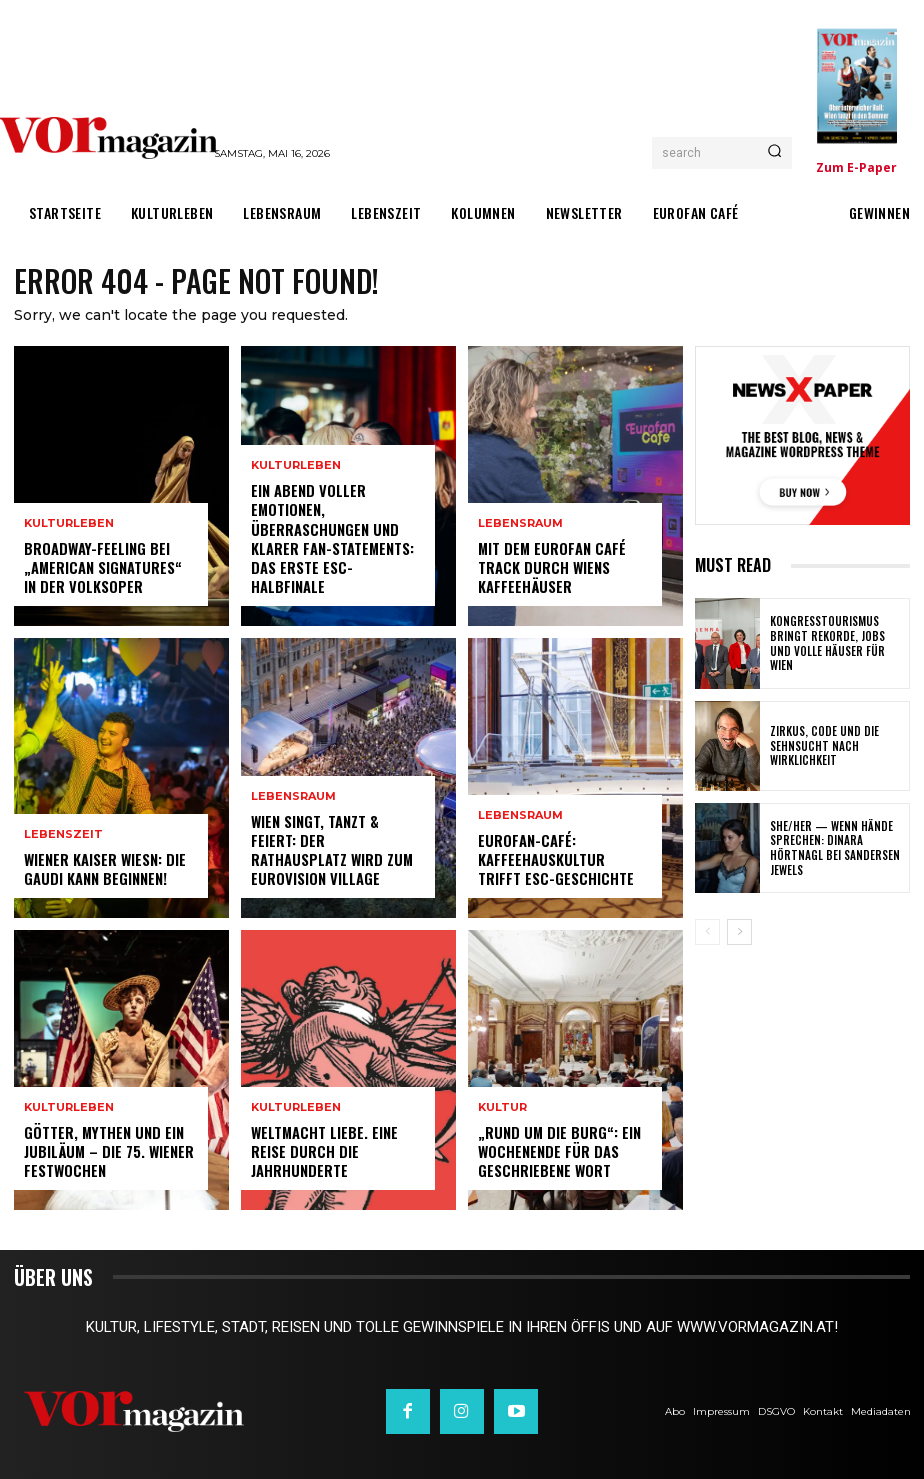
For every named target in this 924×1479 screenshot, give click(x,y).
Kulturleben (69, 526)
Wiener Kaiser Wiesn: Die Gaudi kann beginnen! (104, 869)
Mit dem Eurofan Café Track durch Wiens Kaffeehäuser (550, 568)
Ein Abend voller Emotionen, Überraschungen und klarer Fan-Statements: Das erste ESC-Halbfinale (337, 550)
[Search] (774, 153)
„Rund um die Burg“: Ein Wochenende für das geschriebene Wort (556, 1152)
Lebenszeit (63, 836)
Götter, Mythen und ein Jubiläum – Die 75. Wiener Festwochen (106, 1152)
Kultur (502, 1110)
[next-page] (739, 932)
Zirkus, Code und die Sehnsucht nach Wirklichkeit (820, 746)
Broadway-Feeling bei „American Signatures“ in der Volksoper (109, 568)
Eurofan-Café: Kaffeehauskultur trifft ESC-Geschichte (563, 860)
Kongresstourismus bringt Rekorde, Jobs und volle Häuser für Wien (833, 643)
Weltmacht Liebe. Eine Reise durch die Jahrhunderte (323, 1152)
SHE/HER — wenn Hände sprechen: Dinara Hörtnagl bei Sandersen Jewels (838, 848)
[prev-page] (707, 932)
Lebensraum (293, 800)
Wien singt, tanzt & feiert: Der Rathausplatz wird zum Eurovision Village (336, 852)
